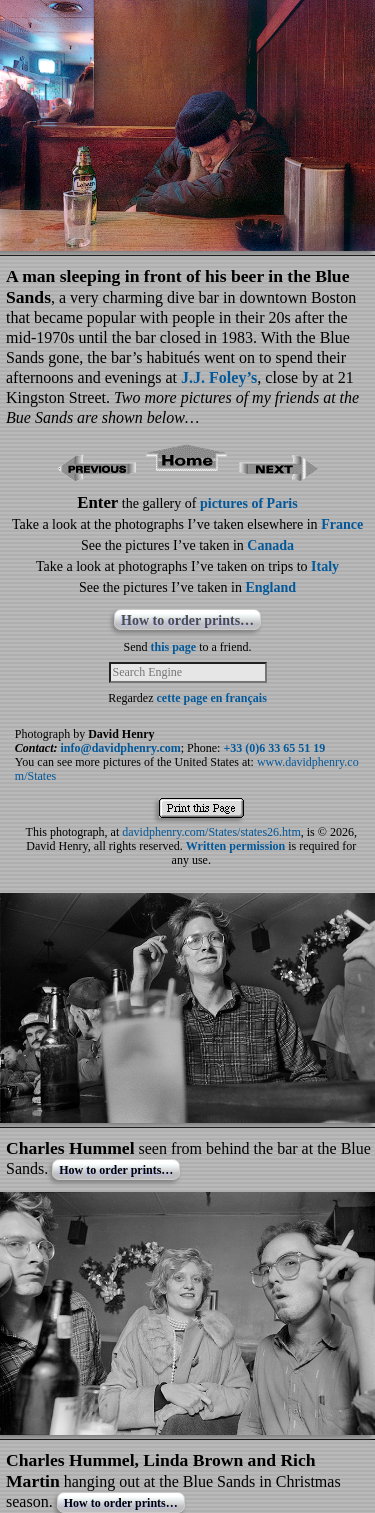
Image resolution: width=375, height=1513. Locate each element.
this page (174, 647)
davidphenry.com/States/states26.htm (211, 832)
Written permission (235, 846)
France (342, 524)
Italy (325, 566)
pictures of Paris (249, 503)
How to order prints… (187, 620)
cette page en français (212, 698)
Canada (270, 545)
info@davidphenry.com (121, 748)
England (270, 587)
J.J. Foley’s (219, 377)
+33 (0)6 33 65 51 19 (274, 748)
